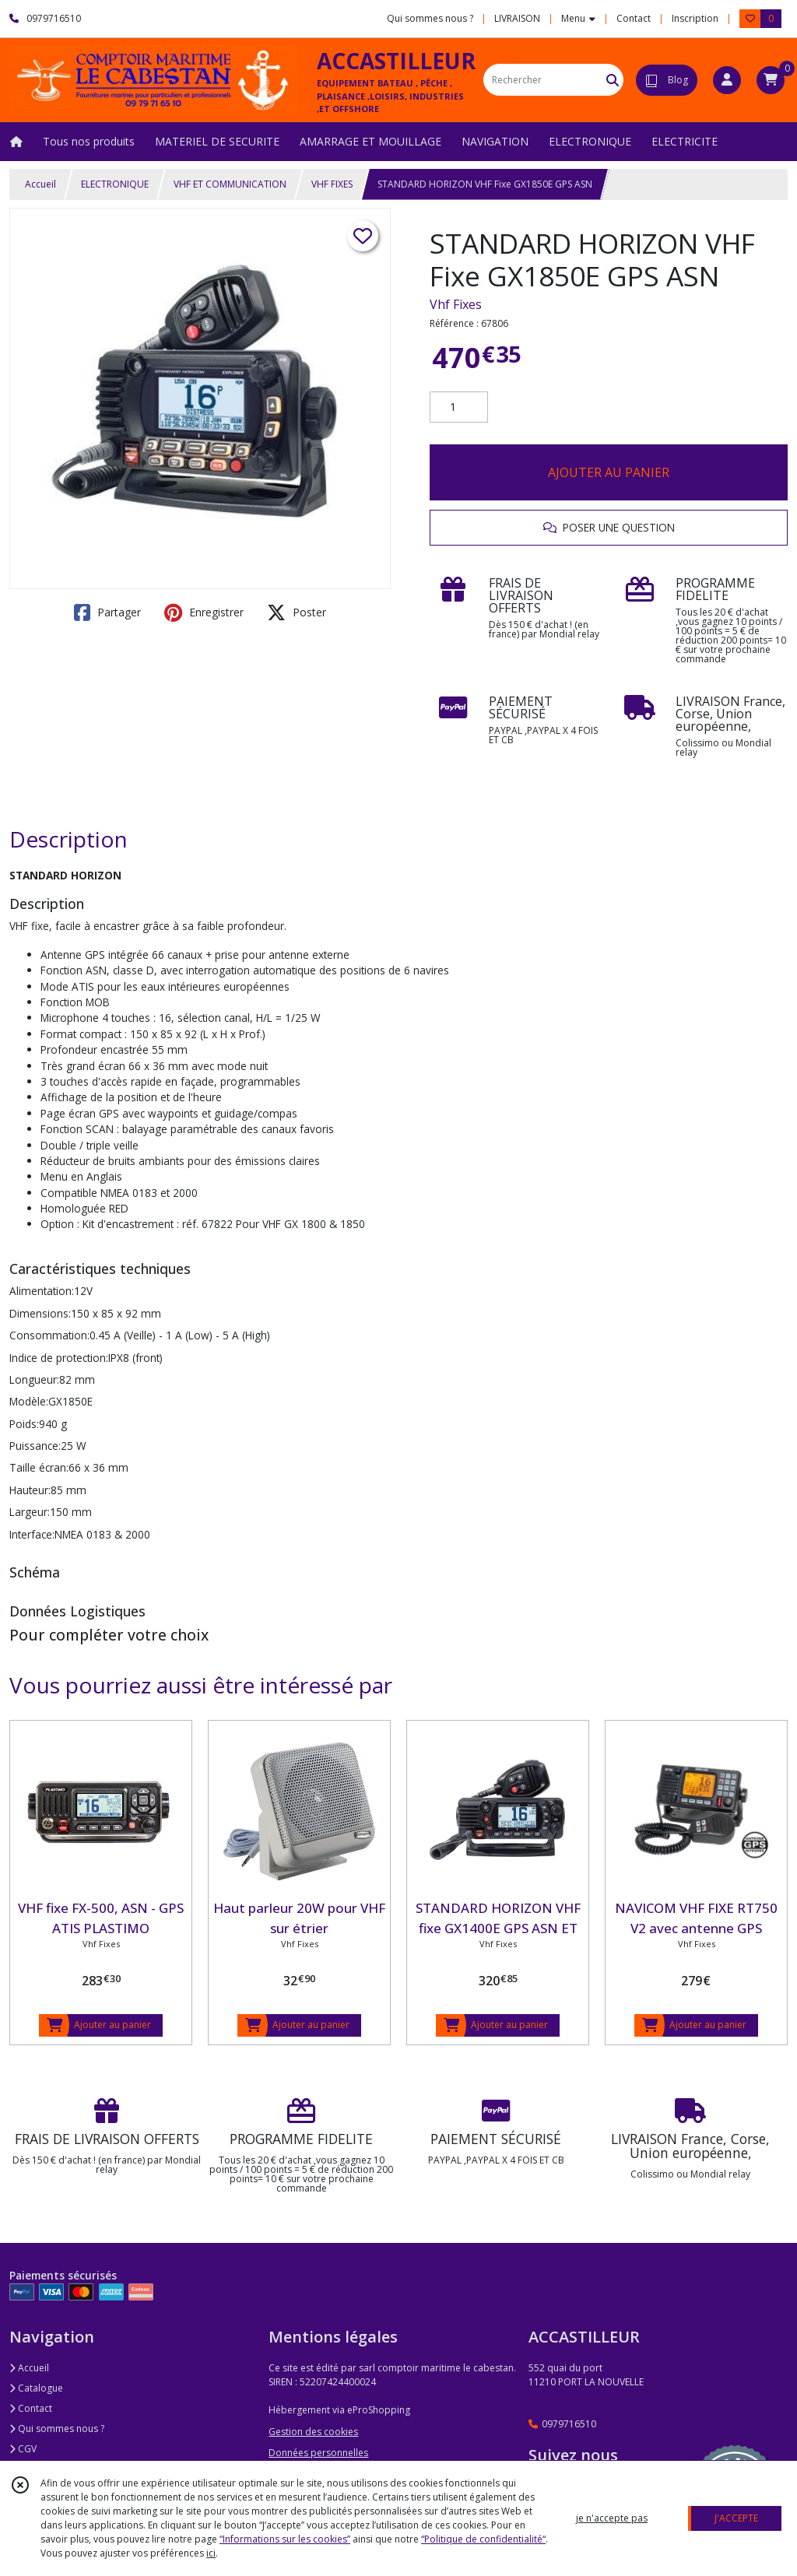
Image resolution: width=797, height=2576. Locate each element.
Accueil (40, 184)
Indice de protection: (58, 1357)
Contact (633, 18)
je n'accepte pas (612, 2518)
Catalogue (36, 2388)
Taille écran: (38, 1467)
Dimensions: (40, 1313)
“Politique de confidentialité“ (483, 2539)
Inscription (695, 18)
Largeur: (29, 1511)
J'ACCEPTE (736, 2518)
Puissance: (35, 1445)
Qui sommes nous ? (56, 2428)
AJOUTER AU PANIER (608, 472)
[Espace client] (727, 80)
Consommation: (49, 1335)
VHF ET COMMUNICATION (230, 184)
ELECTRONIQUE (115, 184)
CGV (23, 2448)
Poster (296, 612)
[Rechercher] (612, 80)
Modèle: (28, 1401)
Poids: (24, 1423)
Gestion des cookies (313, 2431)
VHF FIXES (332, 184)
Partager (107, 612)
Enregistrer (204, 612)
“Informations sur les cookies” (284, 2539)
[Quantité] (459, 407)
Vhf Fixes (456, 304)
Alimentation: (41, 1290)
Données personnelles (318, 2452)
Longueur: (34, 1379)
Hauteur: (30, 1490)
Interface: (31, 1534)
